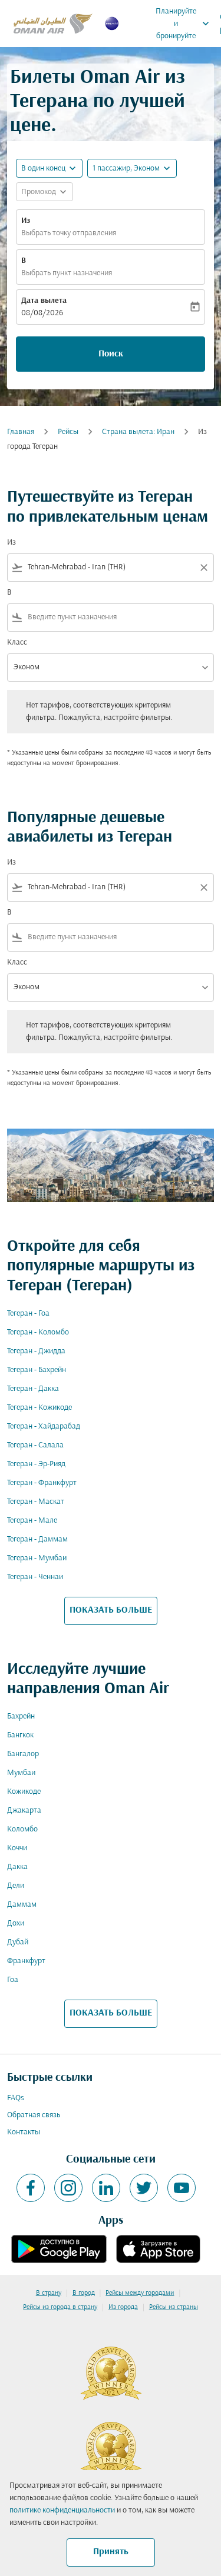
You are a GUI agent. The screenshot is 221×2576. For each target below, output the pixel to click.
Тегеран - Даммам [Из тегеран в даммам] (37, 1539)
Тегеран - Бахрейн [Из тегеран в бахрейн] (36, 1370)
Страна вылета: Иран (138, 432)
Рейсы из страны (173, 2307)
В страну (48, 2293)
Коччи (17, 1848)
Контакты (23, 2132)
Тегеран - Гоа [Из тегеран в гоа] (28, 1313)
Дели (15, 1885)
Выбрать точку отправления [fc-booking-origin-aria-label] (68, 233)
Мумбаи (21, 1773)
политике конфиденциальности (62, 2510)
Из (25, 220)
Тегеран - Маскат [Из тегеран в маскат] (35, 1501)
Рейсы (68, 432)
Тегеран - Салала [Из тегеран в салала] (35, 1445)
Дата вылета (44, 300)
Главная (20, 432)
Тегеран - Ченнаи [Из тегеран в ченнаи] (35, 1577)
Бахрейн (21, 1716)
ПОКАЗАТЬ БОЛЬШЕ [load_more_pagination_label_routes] (111, 1610)
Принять (110, 2552)
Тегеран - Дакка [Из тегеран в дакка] (33, 1388)
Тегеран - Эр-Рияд (36, 1464)
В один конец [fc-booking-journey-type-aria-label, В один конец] (43, 168)
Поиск (110, 354)
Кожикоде (24, 1791)
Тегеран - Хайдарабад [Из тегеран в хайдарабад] (43, 1426)
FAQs (15, 2098)
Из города (123, 2307)
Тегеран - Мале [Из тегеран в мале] (32, 1520)
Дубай (17, 1942)
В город (83, 2293)
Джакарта (24, 1810)
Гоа (12, 1980)
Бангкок (20, 1735)
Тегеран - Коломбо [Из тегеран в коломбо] (38, 1332)
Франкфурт (26, 1961)
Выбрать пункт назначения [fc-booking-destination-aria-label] (66, 273)
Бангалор (23, 1754)
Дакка (17, 1867)
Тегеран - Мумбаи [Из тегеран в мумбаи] (37, 1558)
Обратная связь (33, 2115)
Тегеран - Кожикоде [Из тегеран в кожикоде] (39, 1407)
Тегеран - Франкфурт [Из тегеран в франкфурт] (42, 1483)
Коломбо (22, 1829)
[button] (132, 168)
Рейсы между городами (139, 2293)
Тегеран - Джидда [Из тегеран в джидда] (36, 1351)
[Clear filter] (203, 567)
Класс (17, 642)
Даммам (22, 1904)
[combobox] (110, 567)
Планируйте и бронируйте (185, 23)
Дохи (15, 1923)
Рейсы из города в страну (60, 2307)
